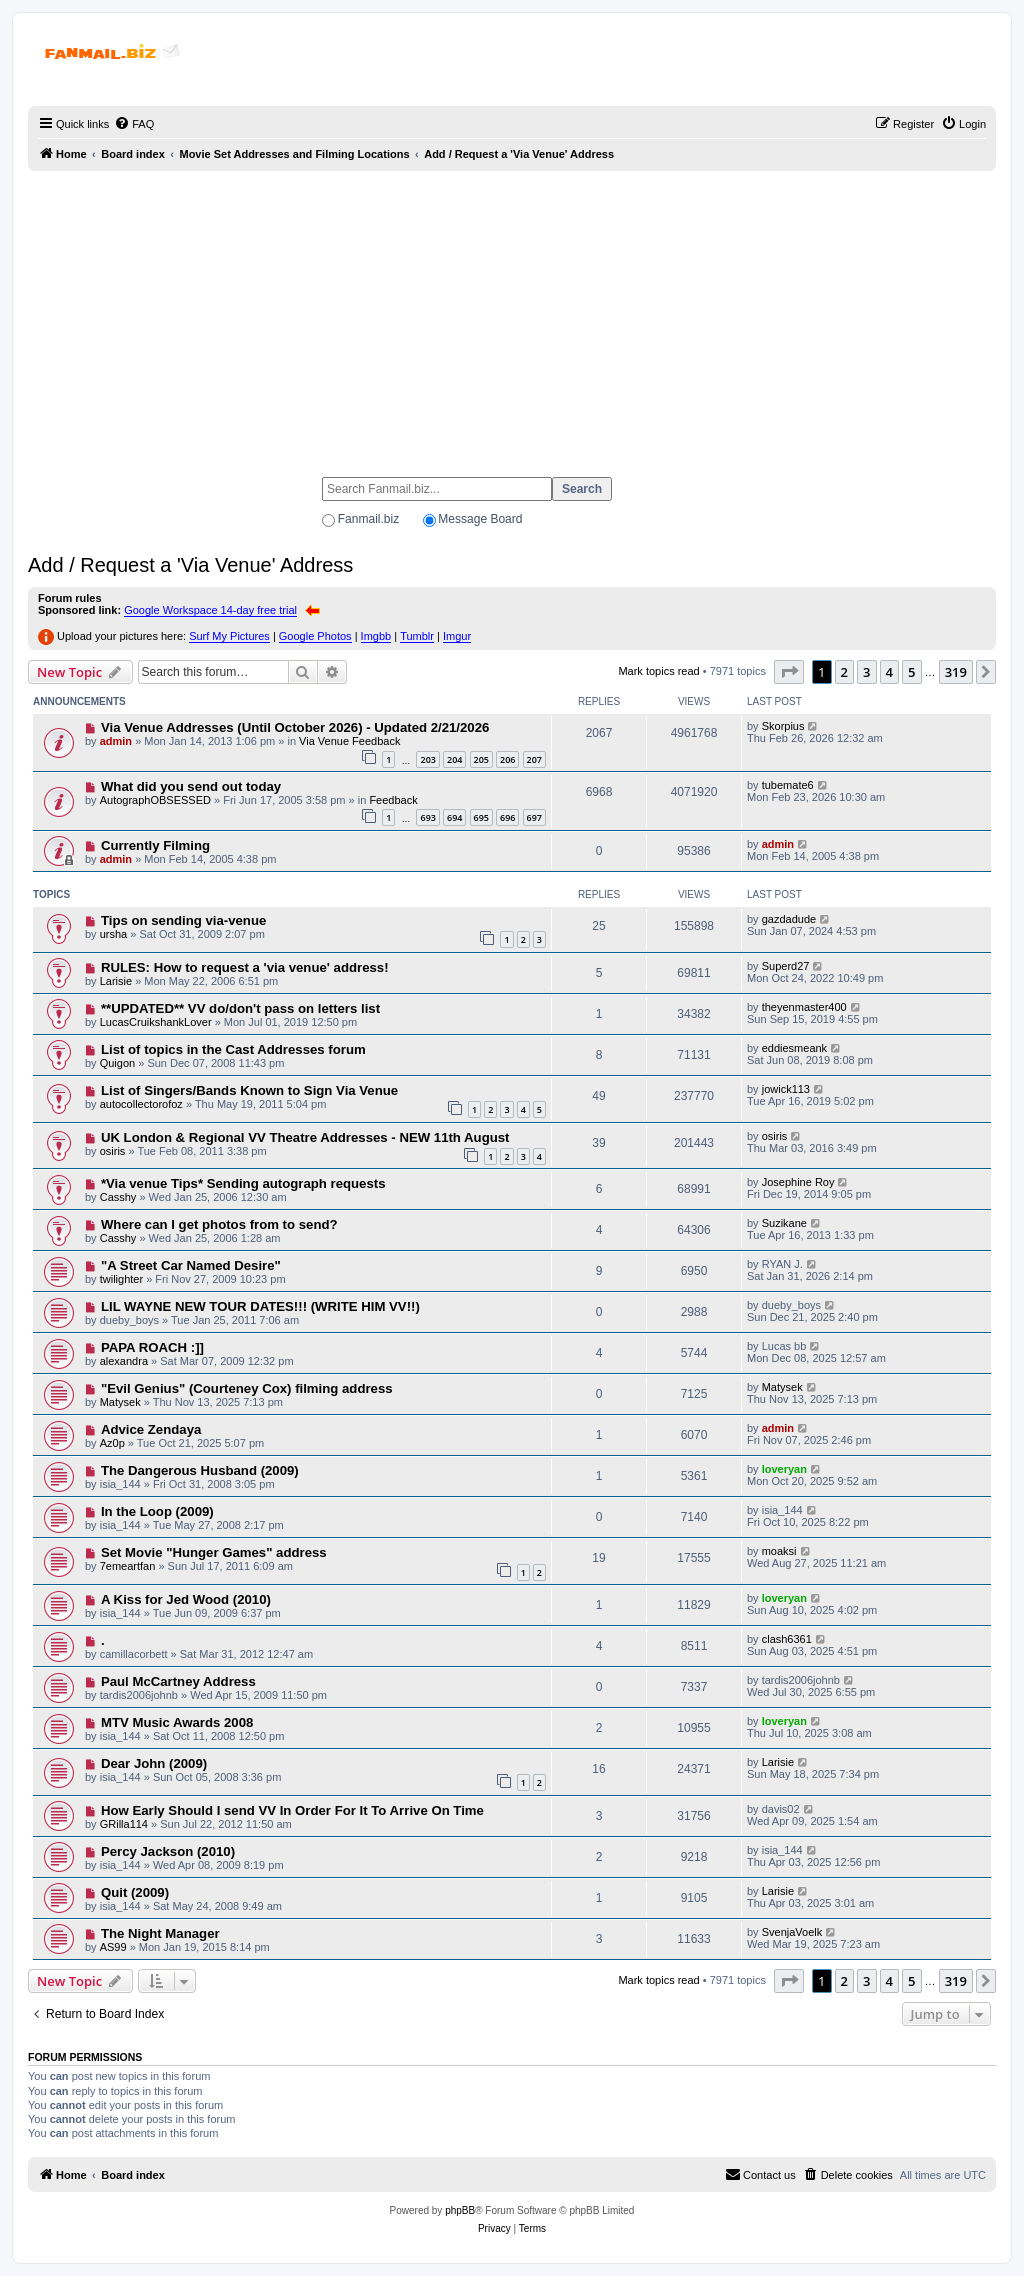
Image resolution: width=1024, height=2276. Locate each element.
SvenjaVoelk (792, 1932)
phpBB (460, 2210)
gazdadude (789, 919)
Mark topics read (658, 671)
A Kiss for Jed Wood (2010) (186, 1599)
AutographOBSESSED (155, 800)
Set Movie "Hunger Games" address (214, 1552)
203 (427, 759)
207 (534, 759)
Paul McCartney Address (178, 1681)
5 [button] (911, 672)
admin (116, 741)
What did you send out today (191, 786)
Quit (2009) (135, 1892)
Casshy (118, 1197)
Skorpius (783, 726)
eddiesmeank (794, 1048)
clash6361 (787, 1639)
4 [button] (889, 672)
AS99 (113, 1947)
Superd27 (786, 966)
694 (454, 817)
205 (481, 759)
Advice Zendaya (151, 1429)
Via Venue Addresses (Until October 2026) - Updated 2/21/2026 (295, 727)
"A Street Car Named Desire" (191, 1265)
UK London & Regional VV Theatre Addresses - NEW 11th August (305, 1137)
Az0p (112, 1443)
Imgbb (376, 636)
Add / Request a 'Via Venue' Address (190, 565)
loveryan (784, 1469)
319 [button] (956, 672)
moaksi (779, 1551)
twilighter (121, 1279)
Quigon (117, 1063)
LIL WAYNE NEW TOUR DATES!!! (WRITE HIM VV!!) (260, 1306)
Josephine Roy (798, 1182)
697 (534, 817)
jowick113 (786, 1089)
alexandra (124, 1361)
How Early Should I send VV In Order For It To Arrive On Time (292, 1810)
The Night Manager (160, 1933)
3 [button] (866, 672)
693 (427, 817)
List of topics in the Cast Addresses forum (233, 1049)
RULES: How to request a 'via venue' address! (245, 967)
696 (507, 817)
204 (454, 759)
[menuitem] (134, 124)
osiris (113, 1151)
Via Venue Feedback (349, 741)
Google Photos (315, 636)
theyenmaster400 (804, 1007)
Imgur (457, 636)
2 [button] (844, 672)
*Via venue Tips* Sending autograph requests (243, 1183)
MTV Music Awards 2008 (177, 1722)
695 (481, 817)
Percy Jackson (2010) (168, 1851)
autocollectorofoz (141, 1104)
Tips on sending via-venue (183, 920)
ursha (114, 934)
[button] (789, 672)
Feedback (393, 800)
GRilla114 (124, 1824)
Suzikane (784, 1223)
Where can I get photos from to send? (219, 1224)
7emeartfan (128, 1566)
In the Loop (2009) (157, 1511)
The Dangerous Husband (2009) (200, 1470)
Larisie (116, 981)
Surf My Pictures (229, 636)
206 (507, 759)
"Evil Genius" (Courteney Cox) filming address (247, 1388)
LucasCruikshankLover (156, 1022)
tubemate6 (788, 785)
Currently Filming (155, 845)
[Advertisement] (512, 315)
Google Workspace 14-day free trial (210, 610)
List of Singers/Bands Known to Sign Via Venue (249, 1090)
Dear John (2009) (154, 1763)
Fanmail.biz (368, 519)
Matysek (120, 1402)
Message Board (480, 519)
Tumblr (417, 636)
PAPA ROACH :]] (152, 1347)
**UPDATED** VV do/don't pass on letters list (240, 1008)
